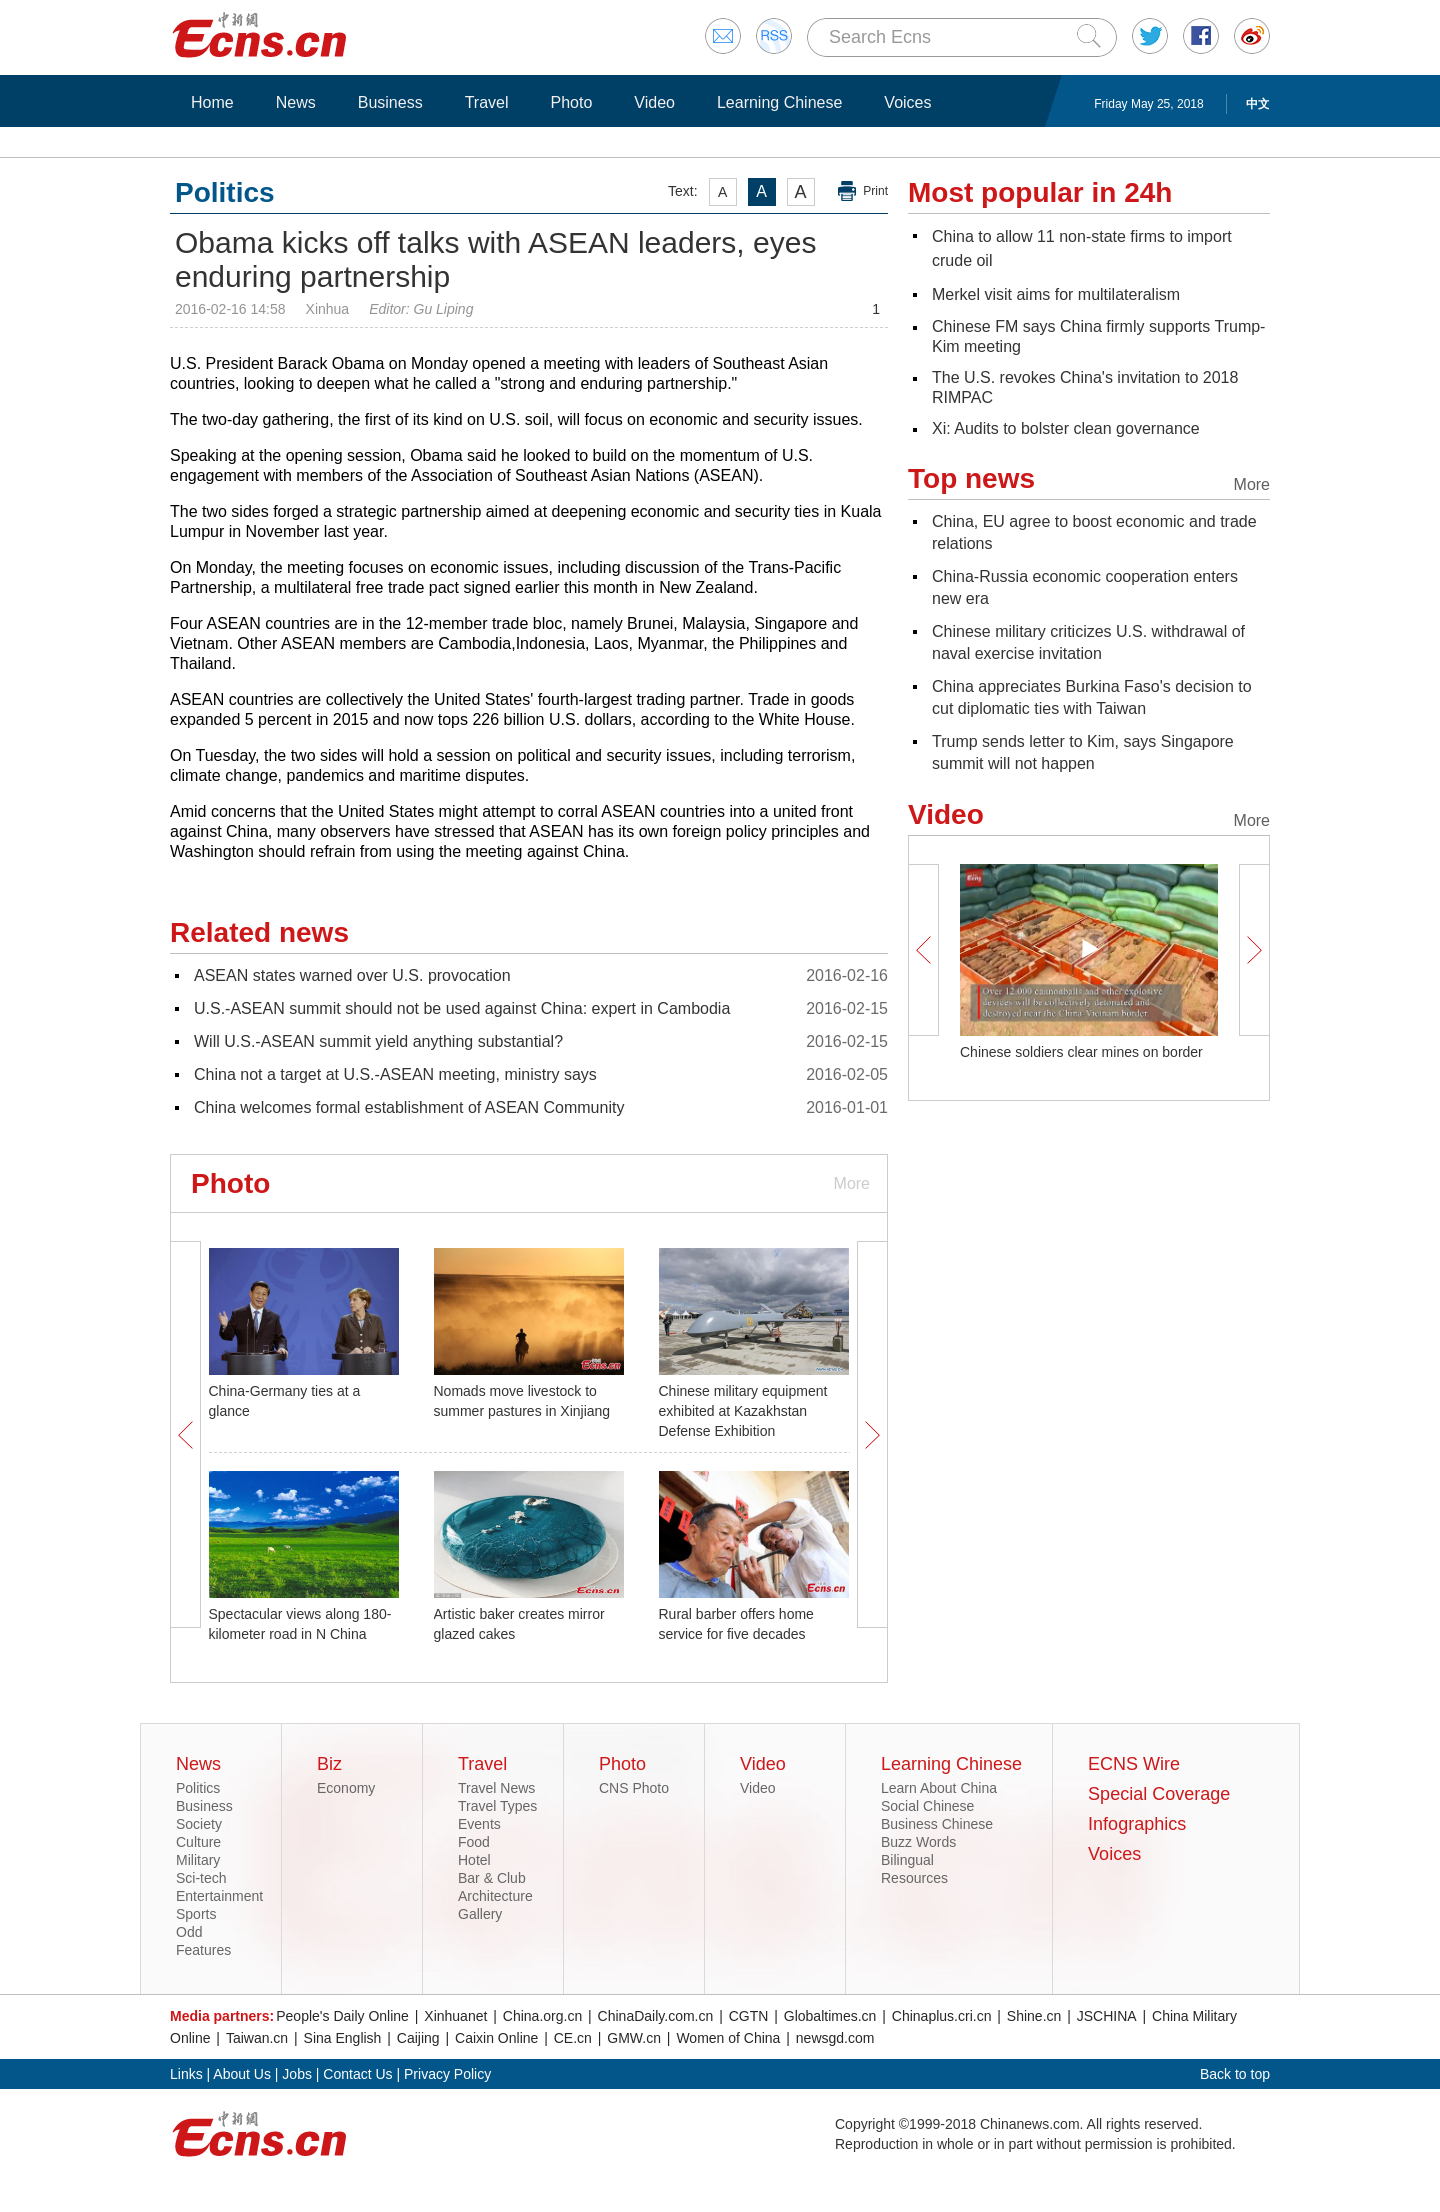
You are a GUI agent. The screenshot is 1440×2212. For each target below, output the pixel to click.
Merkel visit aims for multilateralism (1056, 294)
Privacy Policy (447, 2074)
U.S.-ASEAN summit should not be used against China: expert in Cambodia (462, 1008)
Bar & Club (492, 1878)
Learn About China (939, 1788)
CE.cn (573, 2038)
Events (479, 1824)
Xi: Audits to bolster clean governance (1066, 428)
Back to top (1235, 2074)
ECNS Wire (1134, 1764)
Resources (914, 1878)
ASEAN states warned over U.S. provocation (352, 975)
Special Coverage (1159, 1794)
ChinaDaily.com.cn (656, 2016)
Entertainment (219, 1896)
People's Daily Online (342, 2016)
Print (875, 191)
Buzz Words (918, 1842)
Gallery (480, 1914)
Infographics (1137, 1824)
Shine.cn (1034, 2016)
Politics (198, 1788)
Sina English (343, 2038)
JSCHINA (1107, 2016)
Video (654, 102)
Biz (329, 1764)
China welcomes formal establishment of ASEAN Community (409, 1107)
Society (199, 1824)
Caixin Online (496, 2038)
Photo (571, 102)
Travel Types (497, 1806)
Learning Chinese (779, 102)
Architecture (495, 1896)
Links (186, 2074)
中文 (1258, 104)
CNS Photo (634, 1788)
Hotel (474, 1860)
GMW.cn (634, 2038)
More (852, 1183)
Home (212, 102)
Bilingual (907, 1860)
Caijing (418, 2038)
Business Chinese (937, 1824)
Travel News (496, 1788)
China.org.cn (542, 2016)
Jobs (297, 2074)
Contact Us (357, 2074)
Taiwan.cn (257, 2038)
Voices (907, 102)
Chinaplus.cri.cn (942, 2016)
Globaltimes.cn (830, 2016)
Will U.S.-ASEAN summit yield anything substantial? (378, 1041)
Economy (346, 1788)
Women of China (728, 2038)
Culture (198, 1842)
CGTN (749, 2016)
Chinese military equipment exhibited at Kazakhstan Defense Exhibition (743, 1411)
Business (390, 102)
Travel (487, 102)
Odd (189, 1932)
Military (198, 1860)
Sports (196, 1914)
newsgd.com (835, 2038)
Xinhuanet (455, 2016)
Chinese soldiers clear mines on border (1081, 1052)
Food (474, 1842)
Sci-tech (201, 1878)
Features (203, 1950)
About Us (242, 2074)
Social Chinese (927, 1806)
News (296, 102)
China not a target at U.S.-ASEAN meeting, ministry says (395, 1074)
